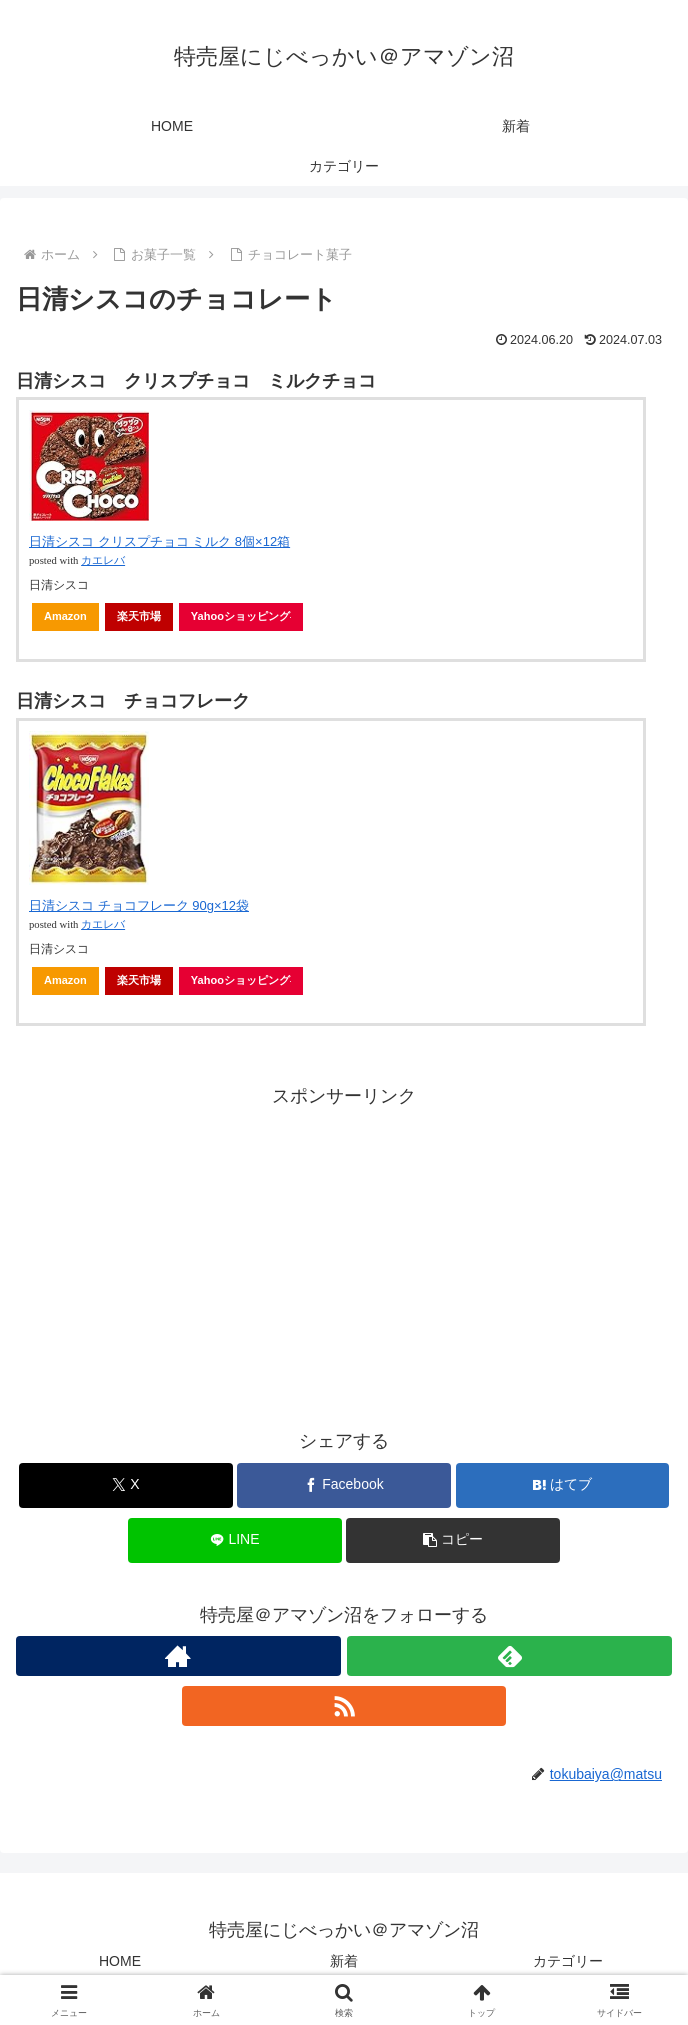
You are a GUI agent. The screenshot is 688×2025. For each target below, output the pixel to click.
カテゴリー (568, 1961)
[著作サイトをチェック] (178, 1656)
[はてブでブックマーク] (562, 1485)
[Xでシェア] (125, 1485)
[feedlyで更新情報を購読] (509, 1656)
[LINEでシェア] (234, 1540)
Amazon (65, 616)
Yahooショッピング (241, 616)
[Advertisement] (344, 1252)
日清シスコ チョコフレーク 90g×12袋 (139, 905)
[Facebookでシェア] (343, 1485)
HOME (120, 1961)
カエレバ (103, 560)
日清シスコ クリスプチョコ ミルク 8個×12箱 (159, 541)
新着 (344, 1961)
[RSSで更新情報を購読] (344, 1706)
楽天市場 (139, 616)
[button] (452, 1540)
